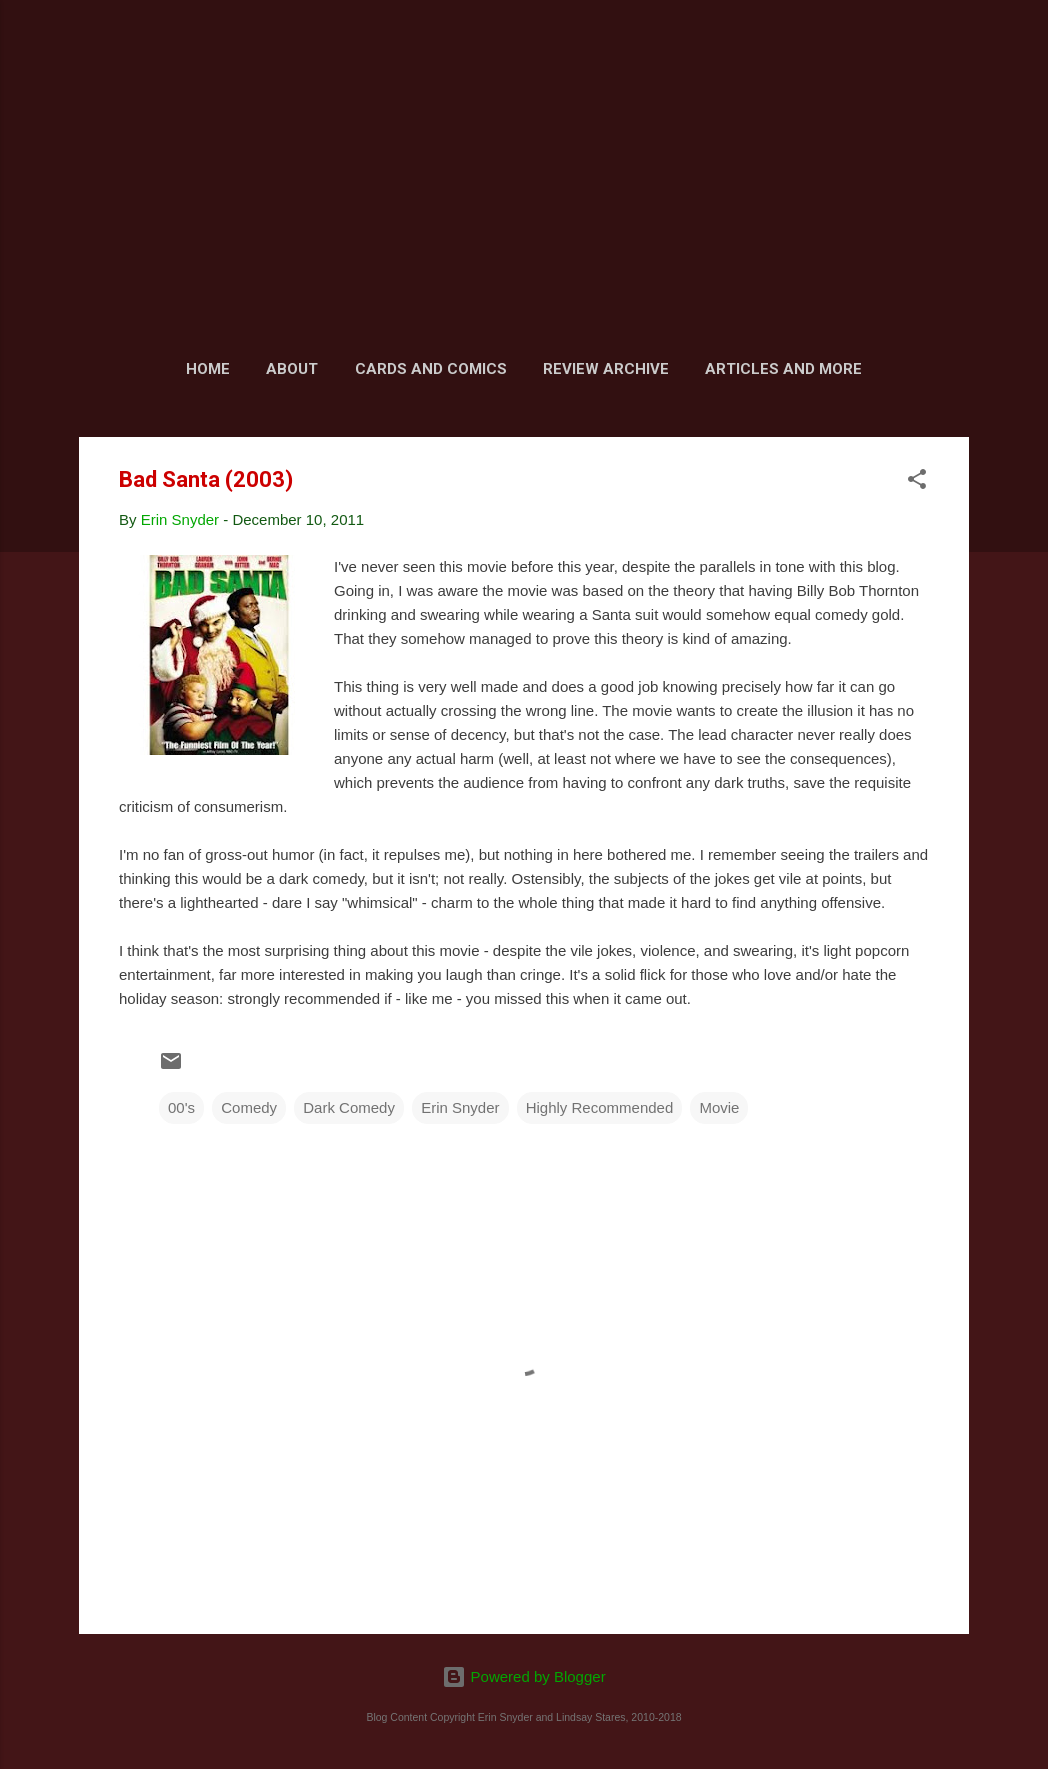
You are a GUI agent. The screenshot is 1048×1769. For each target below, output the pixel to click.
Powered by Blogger (523, 1676)
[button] (917, 482)
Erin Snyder (460, 1107)
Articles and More (783, 369)
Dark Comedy (349, 1107)
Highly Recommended (600, 1107)
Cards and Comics (431, 369)
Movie (719, 1107)
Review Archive (606, 369)
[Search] (957, 54)
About (292, 369)
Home (208, 369)
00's (181, 1107)
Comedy (249, 1107)
